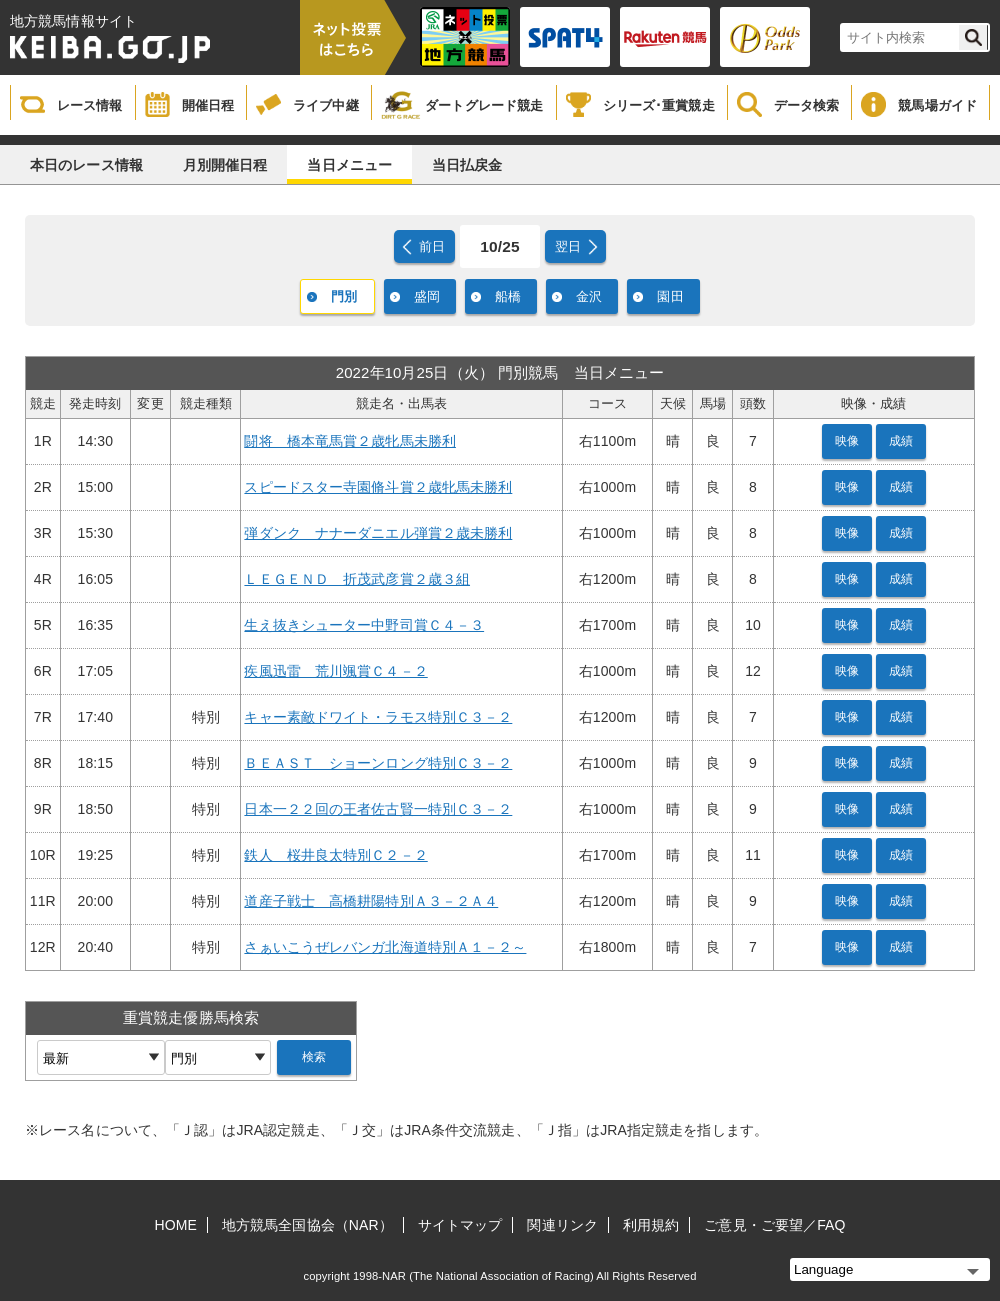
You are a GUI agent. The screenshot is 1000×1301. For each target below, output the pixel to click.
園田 (670, 296)
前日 (432, 246)
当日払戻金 (467, 165)
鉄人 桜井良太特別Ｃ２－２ (335, 855)
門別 (344, 296)
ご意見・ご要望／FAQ (774, 1225)
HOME (176, 1225)
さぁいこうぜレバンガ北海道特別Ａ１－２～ (385, 947)
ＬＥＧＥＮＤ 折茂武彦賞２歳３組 (357, 579)
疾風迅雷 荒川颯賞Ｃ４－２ (335, 671)
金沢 (589, 296)
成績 (901, 441)
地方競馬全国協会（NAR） (307, 1225)
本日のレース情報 (86, 165)
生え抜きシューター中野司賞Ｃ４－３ (364, 625)
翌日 (568, 246)
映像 (847, 441)
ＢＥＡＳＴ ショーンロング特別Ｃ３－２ (378, 763)
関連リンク (562, 1225)
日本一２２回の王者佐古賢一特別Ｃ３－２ (378, 809)
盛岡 (427, 296)
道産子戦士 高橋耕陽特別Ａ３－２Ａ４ (371, 901)
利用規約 (651, 1225)
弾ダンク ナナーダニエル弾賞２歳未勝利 (378, 533)
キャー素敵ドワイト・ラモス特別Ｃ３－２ (378, 717)
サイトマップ (460, 1225)
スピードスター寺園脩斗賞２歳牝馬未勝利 (378, 487)
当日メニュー (349, 165)
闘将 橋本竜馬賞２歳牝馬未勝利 (350, 441)
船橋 (508, 296)
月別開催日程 (225, 165)
